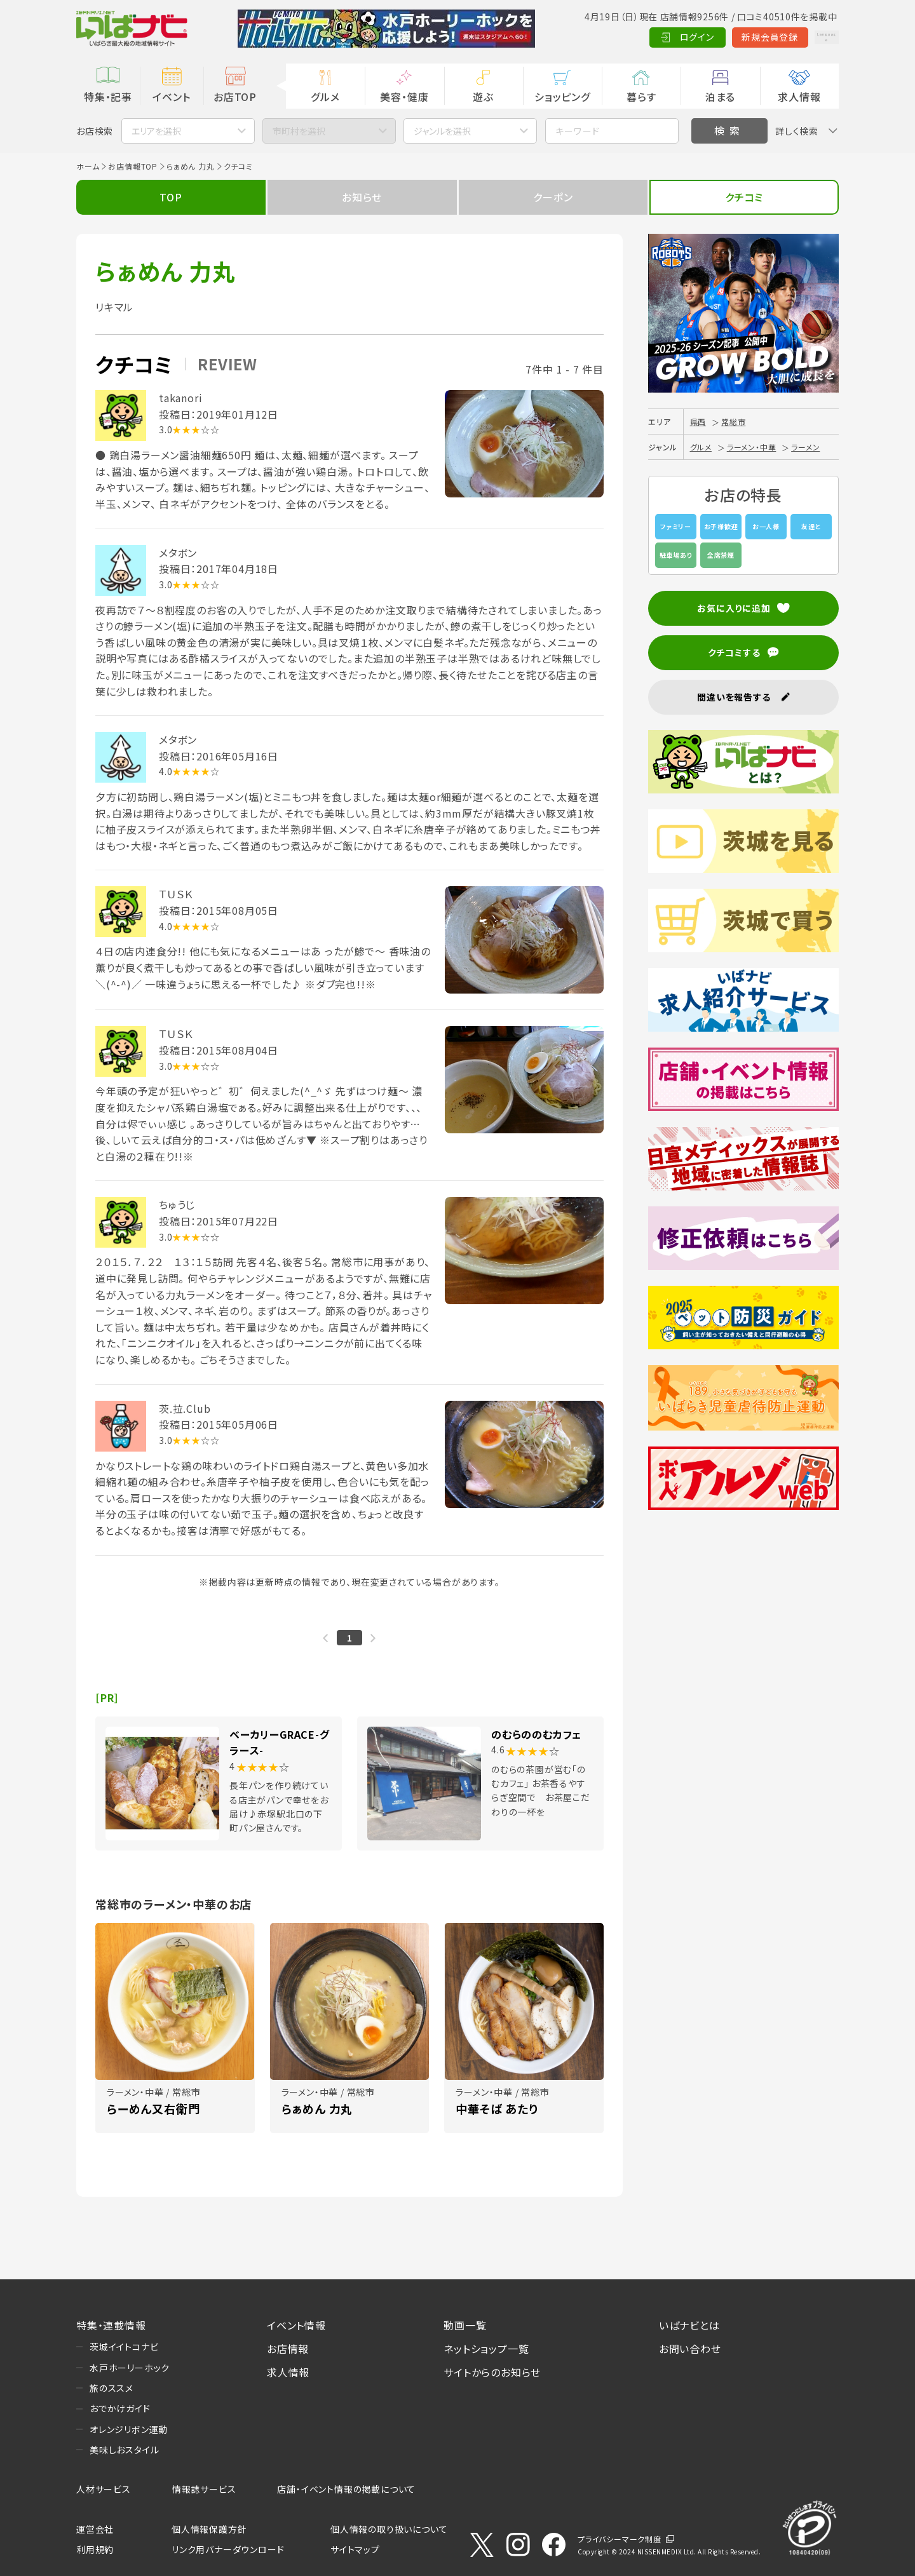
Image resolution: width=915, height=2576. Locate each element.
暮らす (641, 96)
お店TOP (235, 96)
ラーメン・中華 (751, 447)
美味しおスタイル (124, 2449)
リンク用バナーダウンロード (228, 2549)
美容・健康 (404, 96)
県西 (698, 421)
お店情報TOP (133, 166)
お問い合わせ (690, 2348)
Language (806, 36)
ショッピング (562, 96)
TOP (170, 197)
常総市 (733, 421)
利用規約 (95, 2549)
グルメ (325, 96)
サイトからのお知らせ (492, 2372)
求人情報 (799, 96)
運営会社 (95, 2529)
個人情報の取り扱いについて (388, 2529)
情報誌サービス (204, 2489)
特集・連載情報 (111, 2325)
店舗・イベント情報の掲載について (346, 2489)
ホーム (87, 166)
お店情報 (288, 2348)
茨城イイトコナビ (124, 2346)
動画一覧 (465, 2325)
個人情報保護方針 (209, 2529)
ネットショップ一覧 (486, 2348)
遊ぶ (483, 96)
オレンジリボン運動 (129, 2429)
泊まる (720, 96)
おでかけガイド (120, 2408)
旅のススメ (111, 2388)
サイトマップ (355, 2549)
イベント (171, 96)
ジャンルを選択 (442, 131)
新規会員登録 (731, 36)
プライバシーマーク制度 (619, 2538)
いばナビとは (689, 2325)
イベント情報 (296, 2325)
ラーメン (805, 447)
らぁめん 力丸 (190, 166)
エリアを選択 (156, 131)
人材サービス (103, 2489)
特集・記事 (108, 96)
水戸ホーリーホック (130, 2367)
